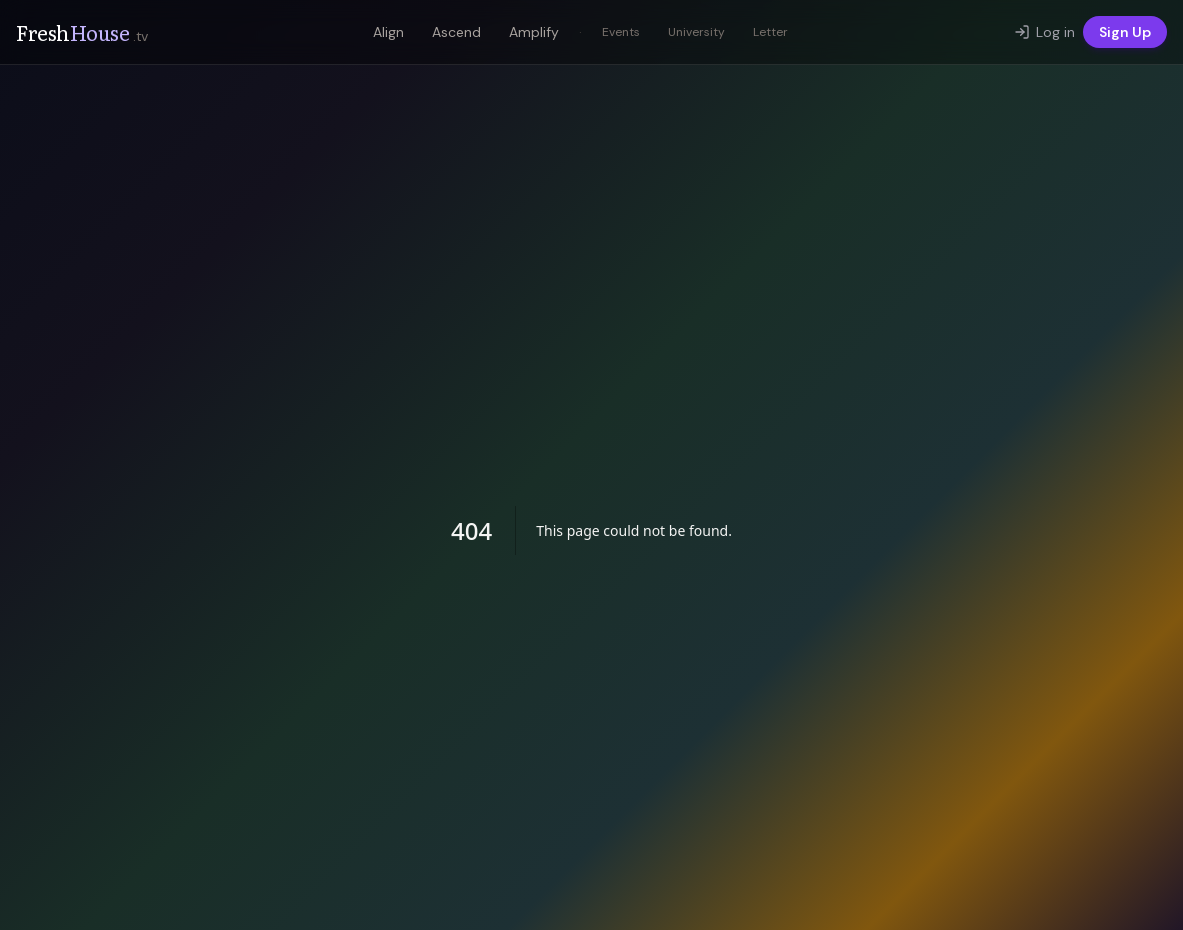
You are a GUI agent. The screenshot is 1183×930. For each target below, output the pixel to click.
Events (621, 32)
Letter (770, 32)
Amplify (534, 32)
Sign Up (1125, 32)
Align (388, 32)
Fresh (82, 32)
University (696, 32)
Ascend (456, 32)
